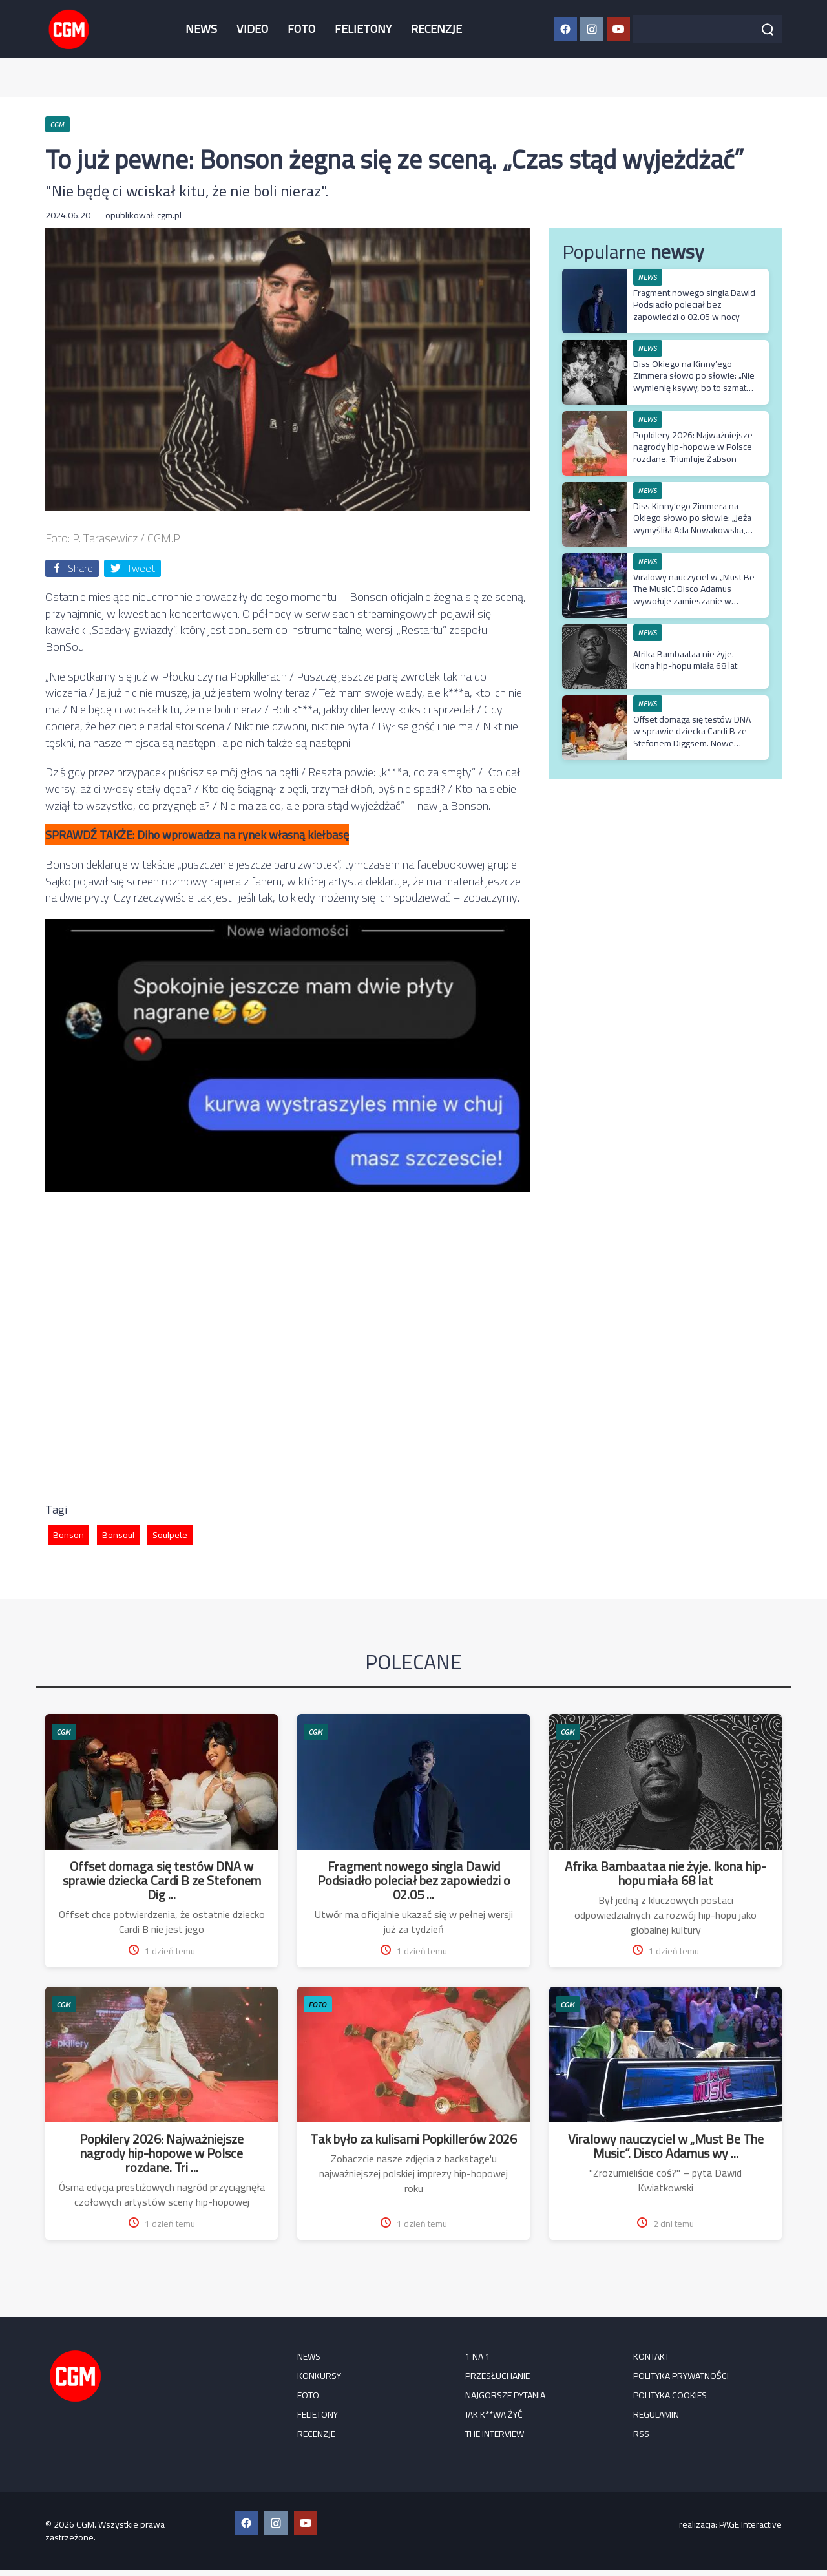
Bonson (68, 1534)
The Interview (494, 2433)
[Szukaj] (767, 29)
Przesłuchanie (497, 2375)
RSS (641, 2433)
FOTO (301, 28)
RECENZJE (436, 28)
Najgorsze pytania (505, 2395)
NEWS (201, 28)
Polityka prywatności (681, 2375)
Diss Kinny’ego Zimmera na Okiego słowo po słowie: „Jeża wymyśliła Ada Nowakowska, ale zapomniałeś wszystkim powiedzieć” (692, 530)
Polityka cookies (670, 2395)
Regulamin (656, 2414)
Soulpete (169, 1534)
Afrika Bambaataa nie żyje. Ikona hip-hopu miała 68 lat (685, 660)
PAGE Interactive (750, 2524)
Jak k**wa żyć (494, 2414)
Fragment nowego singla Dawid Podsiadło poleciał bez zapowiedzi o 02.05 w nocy (694, 304)
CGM (64, 1732)
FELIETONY (363, 28)
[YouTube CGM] (618, 29)
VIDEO (252, 28)
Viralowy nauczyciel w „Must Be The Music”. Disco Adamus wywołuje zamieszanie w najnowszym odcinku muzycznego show (694, 601)
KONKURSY (319, 2375)
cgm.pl (169, 215)
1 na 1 (477, 2356)
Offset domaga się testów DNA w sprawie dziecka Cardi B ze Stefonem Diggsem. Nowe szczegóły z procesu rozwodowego (692, 743)
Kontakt (651, 2356)
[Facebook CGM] (565, 29)
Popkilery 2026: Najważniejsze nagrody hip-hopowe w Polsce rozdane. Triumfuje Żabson (693, 447)
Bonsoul (118, 1534)
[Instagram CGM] (591, 29)
